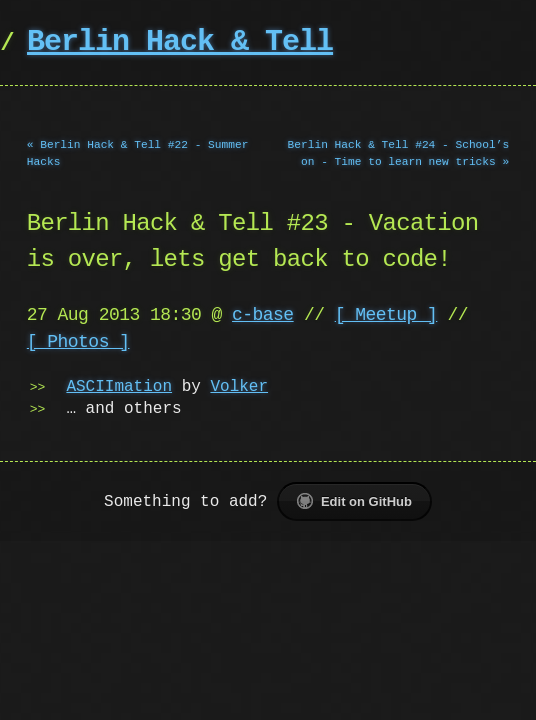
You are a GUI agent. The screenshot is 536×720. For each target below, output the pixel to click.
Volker (239, 387)
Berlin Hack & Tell (180, 42)
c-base (263, 315)
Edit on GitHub (354, 501)
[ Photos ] (78, 342)
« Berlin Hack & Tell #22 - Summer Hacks (138, 153)
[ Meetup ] (386, 315)
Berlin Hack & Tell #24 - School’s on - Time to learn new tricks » (399, 153)
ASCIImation (119, 387)
